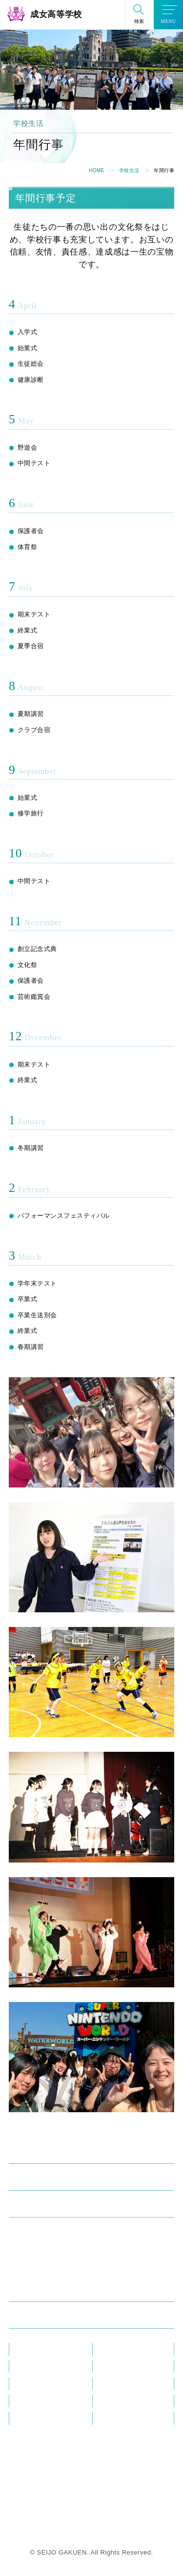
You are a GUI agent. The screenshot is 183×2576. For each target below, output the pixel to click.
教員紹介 (27, 2349)
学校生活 (129, 170)
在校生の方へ (117, 2383)
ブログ (108, 2366)
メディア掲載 (34, 2383)
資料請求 (27, 2418)
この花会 (27, 2401)
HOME (96, 170)
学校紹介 (29, 2152)
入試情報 (29, 2317)
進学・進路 (33, 2290)
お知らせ (27, 2366)
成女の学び (33, 2179)
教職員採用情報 (121, 2401)
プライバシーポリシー (130, 2418)
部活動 (24, 2263)
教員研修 (111, 2349)
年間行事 (27, 2229)
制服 (20, 2246)
